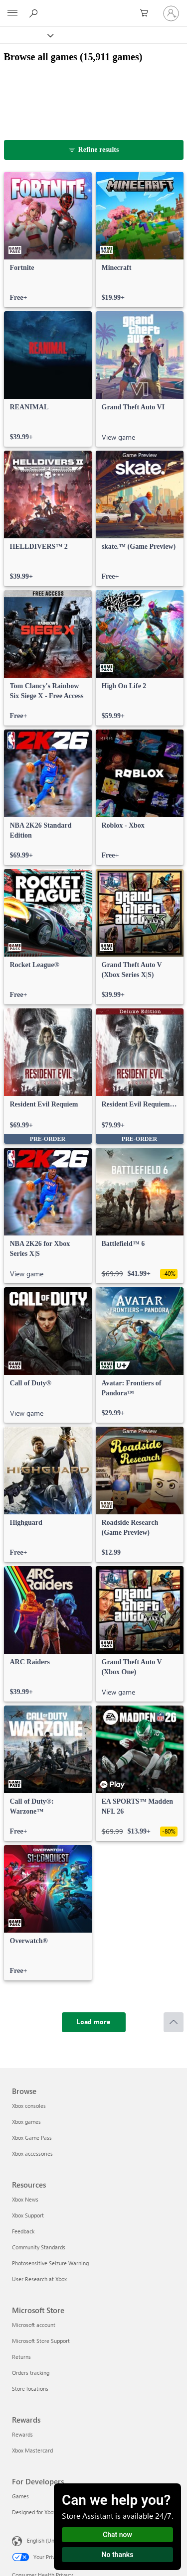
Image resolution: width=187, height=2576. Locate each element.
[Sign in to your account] (171, 13)
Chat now (117, 2535)
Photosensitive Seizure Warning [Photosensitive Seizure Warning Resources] (50, 2263)
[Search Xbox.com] (34, 13)
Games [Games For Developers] (20, 2496)
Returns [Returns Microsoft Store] (21, 2356)
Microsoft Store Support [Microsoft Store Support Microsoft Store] (41, 2340)
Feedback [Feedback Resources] (23, 2231)
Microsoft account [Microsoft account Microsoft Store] (33, 2325)
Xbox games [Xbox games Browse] (26, 2121)
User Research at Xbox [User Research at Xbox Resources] (39, 2279)
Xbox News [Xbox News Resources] (25, 2199)
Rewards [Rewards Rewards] (22, 2434)
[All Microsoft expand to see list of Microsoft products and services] (12, 13)
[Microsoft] (93, 7)
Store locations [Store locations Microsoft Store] (30, 2388)
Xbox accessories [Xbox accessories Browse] (32, 2153)
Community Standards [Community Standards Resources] (38, 2247)
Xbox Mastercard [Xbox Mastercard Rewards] (32, 2450)
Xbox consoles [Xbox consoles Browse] (29, 2105)
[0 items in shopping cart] (147, 13)
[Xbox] (26, 35)
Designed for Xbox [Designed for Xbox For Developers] (34, 2512)
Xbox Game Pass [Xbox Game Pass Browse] (32, 2137)
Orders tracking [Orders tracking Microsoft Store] (30, 2372)
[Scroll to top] (174, 2022)
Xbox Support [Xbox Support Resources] (28, 2215)
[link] (48, 239)
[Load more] (94, 2022)
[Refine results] (94, 150)
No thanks (118, 2555)
